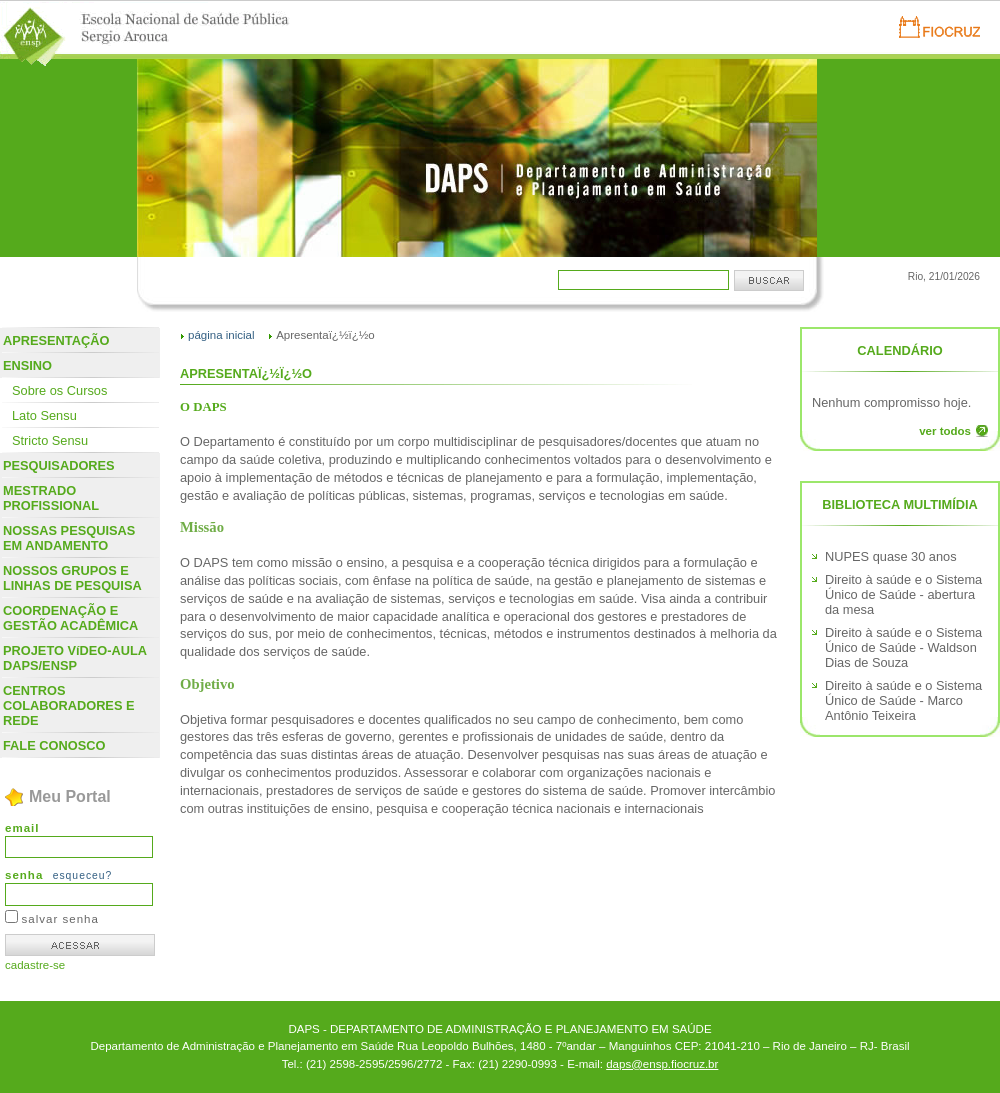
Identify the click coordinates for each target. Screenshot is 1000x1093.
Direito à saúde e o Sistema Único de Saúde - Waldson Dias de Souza (903, 647)
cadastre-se (35, 965)
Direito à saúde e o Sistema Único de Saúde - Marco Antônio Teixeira (903, 700)
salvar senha (60, 919)
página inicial (221, 335)
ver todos (945, 431)
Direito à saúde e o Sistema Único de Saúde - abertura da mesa (903, 594)
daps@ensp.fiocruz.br (662, 1064)
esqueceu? (83, 875)
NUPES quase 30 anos (891, 556)
